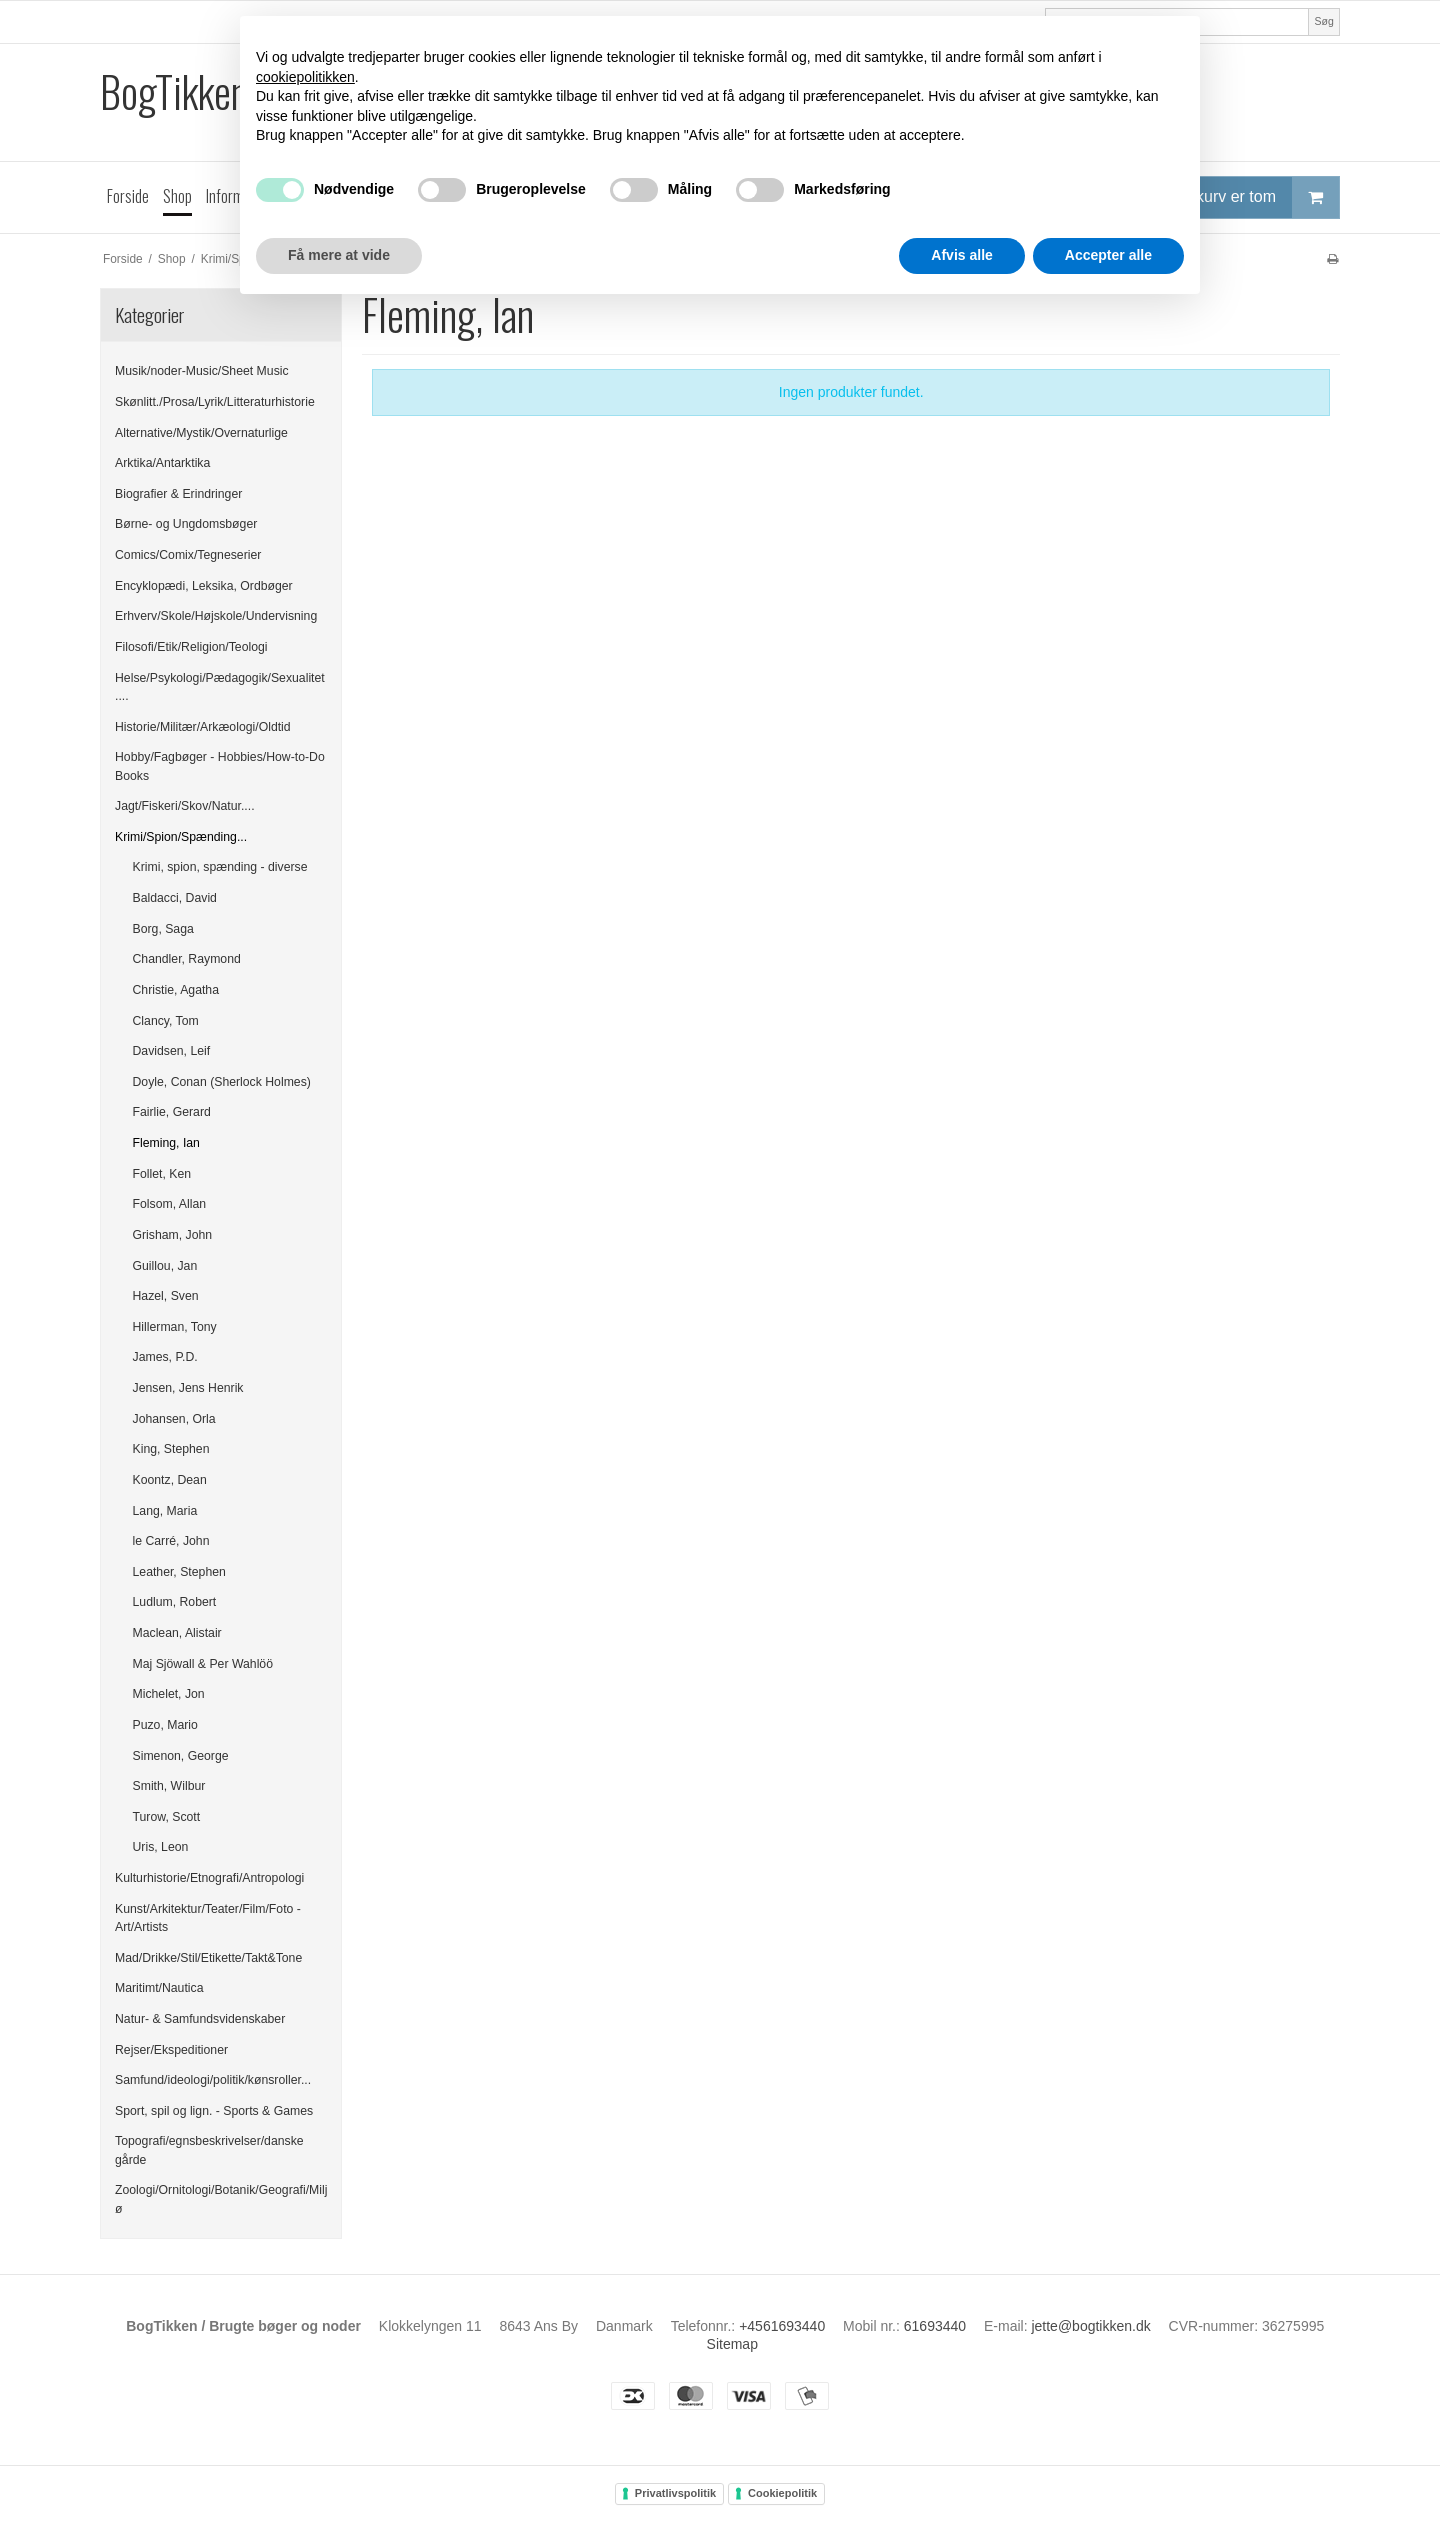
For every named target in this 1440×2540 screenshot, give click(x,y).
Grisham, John (173, 1235)
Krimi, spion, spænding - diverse (220, 867)
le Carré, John (171, 1541)
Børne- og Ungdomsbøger (186, 524)
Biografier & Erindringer (178, 494)
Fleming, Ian (166, 1143)
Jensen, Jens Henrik (188, 1388)
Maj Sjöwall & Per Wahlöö (203, 1664)
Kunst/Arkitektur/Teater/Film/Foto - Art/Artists (208, 1918)
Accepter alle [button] (1108, 255)
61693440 (935, 2326)
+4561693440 (782, 2326)
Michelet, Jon (169, 1694)
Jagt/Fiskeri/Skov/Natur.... (185, 806)
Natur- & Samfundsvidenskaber (200, 2019)
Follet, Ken (162, 1174)
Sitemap (732, 2344)
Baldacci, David (175, 898)
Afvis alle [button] (961, 255)
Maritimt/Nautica (159, 1988)
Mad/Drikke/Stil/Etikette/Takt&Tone (208, 1958)
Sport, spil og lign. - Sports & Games (214, 2111)
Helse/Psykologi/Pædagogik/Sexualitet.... (220, 687)
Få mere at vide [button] (339, 255)
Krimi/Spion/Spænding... (181, 837)
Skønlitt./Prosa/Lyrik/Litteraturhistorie (215, 402)
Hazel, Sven (166, 1296)
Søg (1323, 21)
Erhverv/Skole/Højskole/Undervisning (216, 616)
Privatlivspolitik (675, 2493)
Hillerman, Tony (175, 1327)
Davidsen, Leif (172, 1051)
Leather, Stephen (179, 1572)
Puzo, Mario (165, 1725)
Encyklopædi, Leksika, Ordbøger (204, 586)
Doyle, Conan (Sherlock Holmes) (222, 1082)
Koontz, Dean (170, 1480)
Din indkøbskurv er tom (1226, 197)
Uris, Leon (161, 1847)
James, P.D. (165, 1357)
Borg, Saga (163, 929)
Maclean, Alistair (177, 1633)
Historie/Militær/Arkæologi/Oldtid (203, 727)
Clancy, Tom (166, 1021)
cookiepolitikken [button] (305, 77)
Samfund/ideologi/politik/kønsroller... (213, 2080)
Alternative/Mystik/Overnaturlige (201, 433)
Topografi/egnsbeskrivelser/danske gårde (209, 2150)
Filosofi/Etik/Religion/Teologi (191, 647)
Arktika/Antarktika (162, 463)
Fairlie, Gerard (172, 1112)
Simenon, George (181, 1756)
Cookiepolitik (782, 2493)
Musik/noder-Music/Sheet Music (202, 371)
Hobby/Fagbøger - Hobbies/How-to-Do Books (220, 766)
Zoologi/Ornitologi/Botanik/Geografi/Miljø (221, 2199)
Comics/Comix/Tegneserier (188, 555)
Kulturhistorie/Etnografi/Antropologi (209, 1878)
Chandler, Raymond (187, 959)
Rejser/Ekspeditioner (171, 2050)
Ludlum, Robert (175, 1602)
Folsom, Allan (170, 1204)
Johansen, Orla (174, 1419)
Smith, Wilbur (169, 1786)
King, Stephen (171, 1449)
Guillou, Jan (165, 1266)
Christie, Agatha (176, 990)
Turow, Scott (167, 1817)
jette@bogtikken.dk (1090, 2326)
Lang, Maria (165, 1511)
